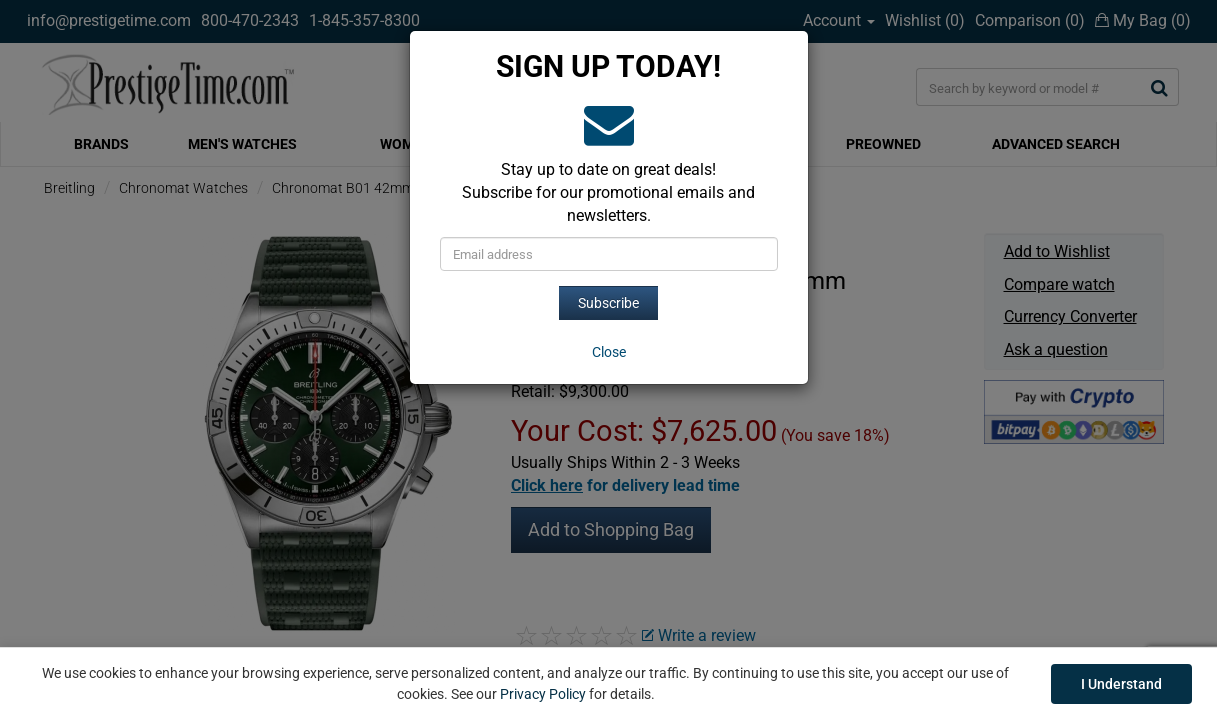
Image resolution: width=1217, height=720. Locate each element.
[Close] (609, 352)
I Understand (1121, 684)
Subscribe (608, 303)
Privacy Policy (543, 694)
